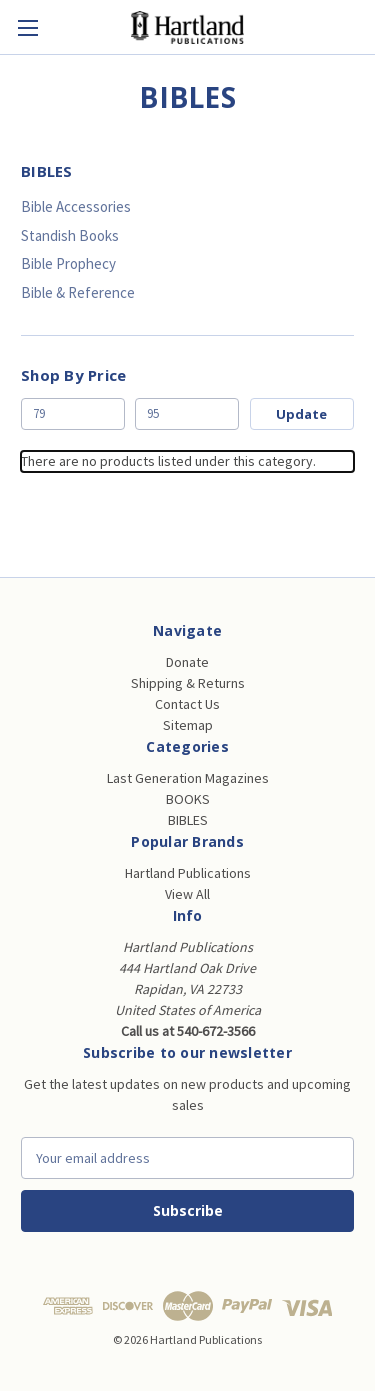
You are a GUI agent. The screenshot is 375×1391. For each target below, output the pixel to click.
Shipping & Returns (188, 683)
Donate (187, 662)
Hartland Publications (188, 873)
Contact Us (187, 704)
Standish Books (70, 235)
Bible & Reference (78, 292)
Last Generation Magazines (188, 778)
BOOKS (188, 799)
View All (187, 894)
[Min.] (73, 414)
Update (301, 414)
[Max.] (187, 414)
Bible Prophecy (68, 263)
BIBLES (188, 820)
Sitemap (188, 725)
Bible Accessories (76, 206)
